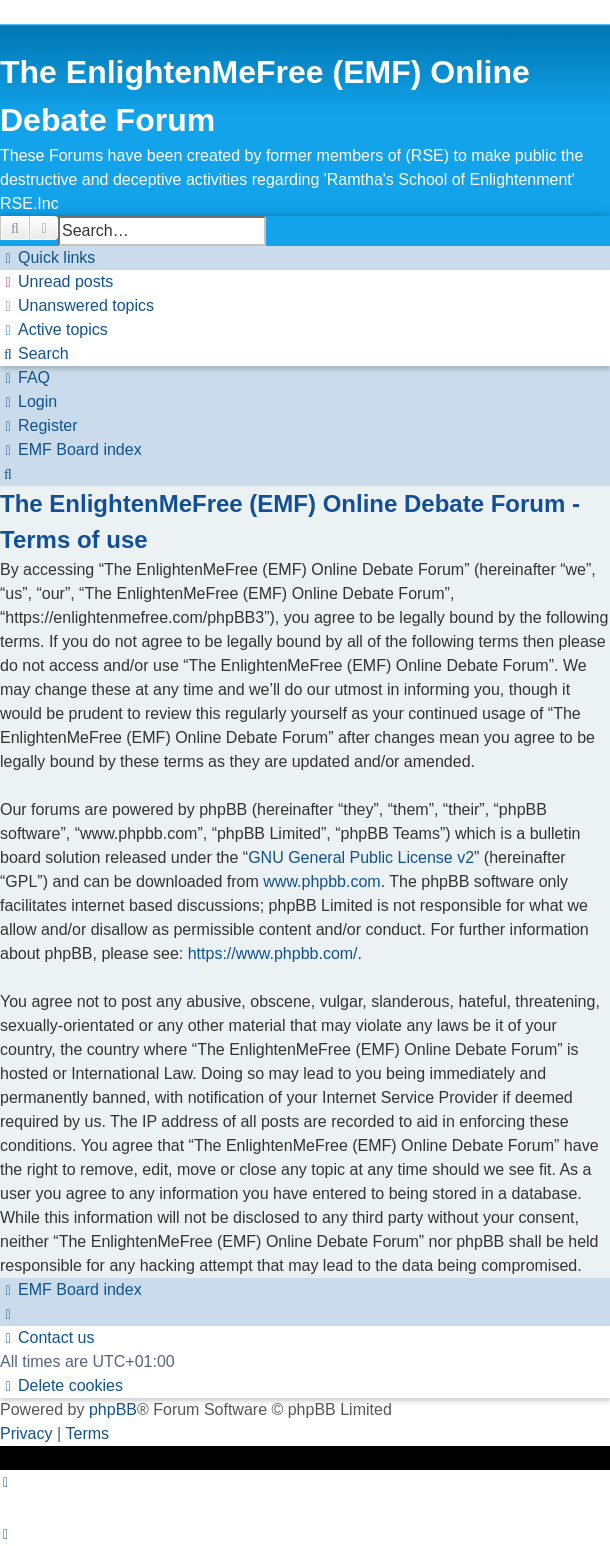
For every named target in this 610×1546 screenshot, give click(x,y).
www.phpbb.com (321, 881)
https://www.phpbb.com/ (273, 953)
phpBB (113, 1409)
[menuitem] (56, 282)
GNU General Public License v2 (361, 857)
